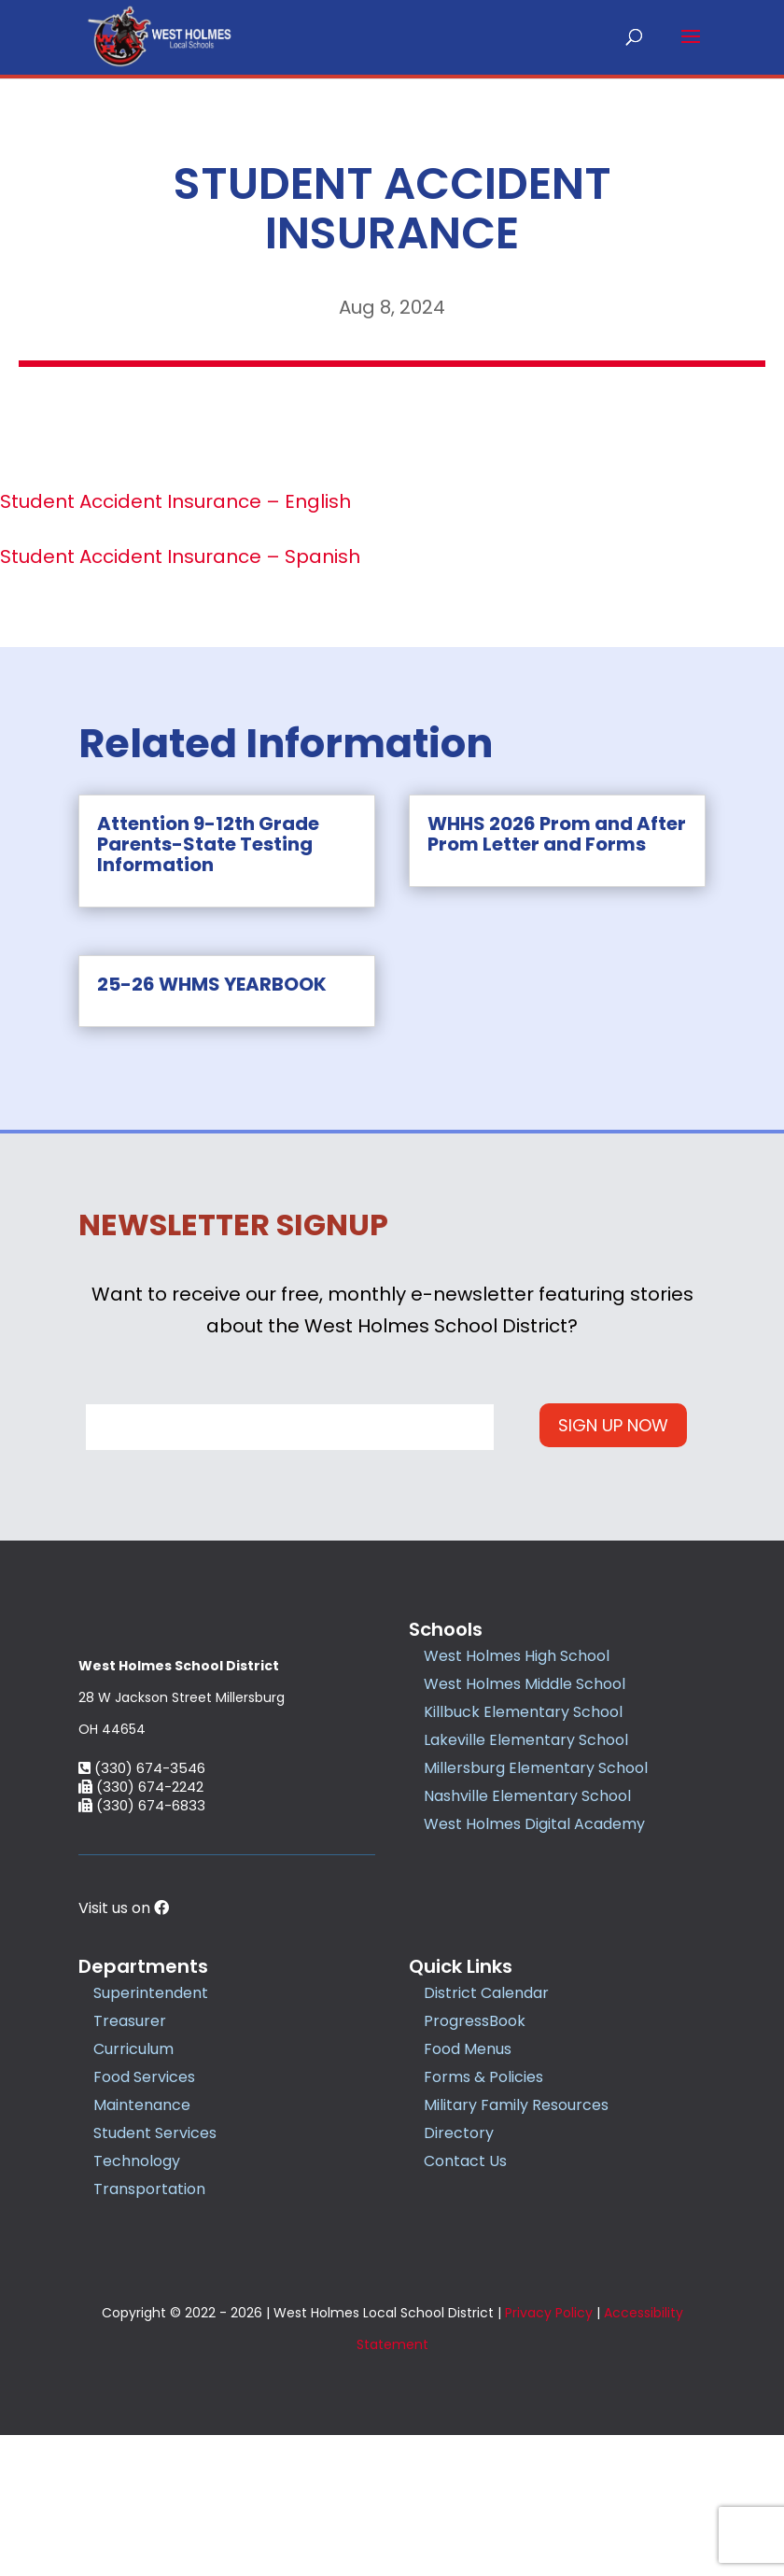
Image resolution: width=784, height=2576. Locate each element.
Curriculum (133, 2191)
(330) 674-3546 (141, 1910)
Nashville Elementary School (527, 1795)
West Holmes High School (516, 1655)
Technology (136, 2303)
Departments (143, 2108)
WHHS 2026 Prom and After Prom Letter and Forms (556, 833)
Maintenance (141, 2247)
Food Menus (467, 2191)
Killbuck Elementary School (523, 1711)
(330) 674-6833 (141, 1947)
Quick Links (460, 2108)
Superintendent (150, 2135)
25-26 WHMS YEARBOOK (212, 984)
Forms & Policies (483, 2219)
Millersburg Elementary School (536, 1767)
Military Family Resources (516, 2247)
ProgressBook (474, 2163)
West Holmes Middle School (524, 1683)
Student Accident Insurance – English (175, 501)
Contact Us (465, 2303)
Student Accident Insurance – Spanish (180, 556)
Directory (459, 2275)
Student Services (155, 2275)
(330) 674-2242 (140, 1928)
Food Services (144, 2219)
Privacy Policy (549, 2453)
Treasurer (129, 2163)
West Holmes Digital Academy (534, 1823)
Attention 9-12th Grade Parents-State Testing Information (208, 844)
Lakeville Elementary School (526, 1739)
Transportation (149, 2331)
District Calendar (486, 2135)
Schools (446, 1628)
